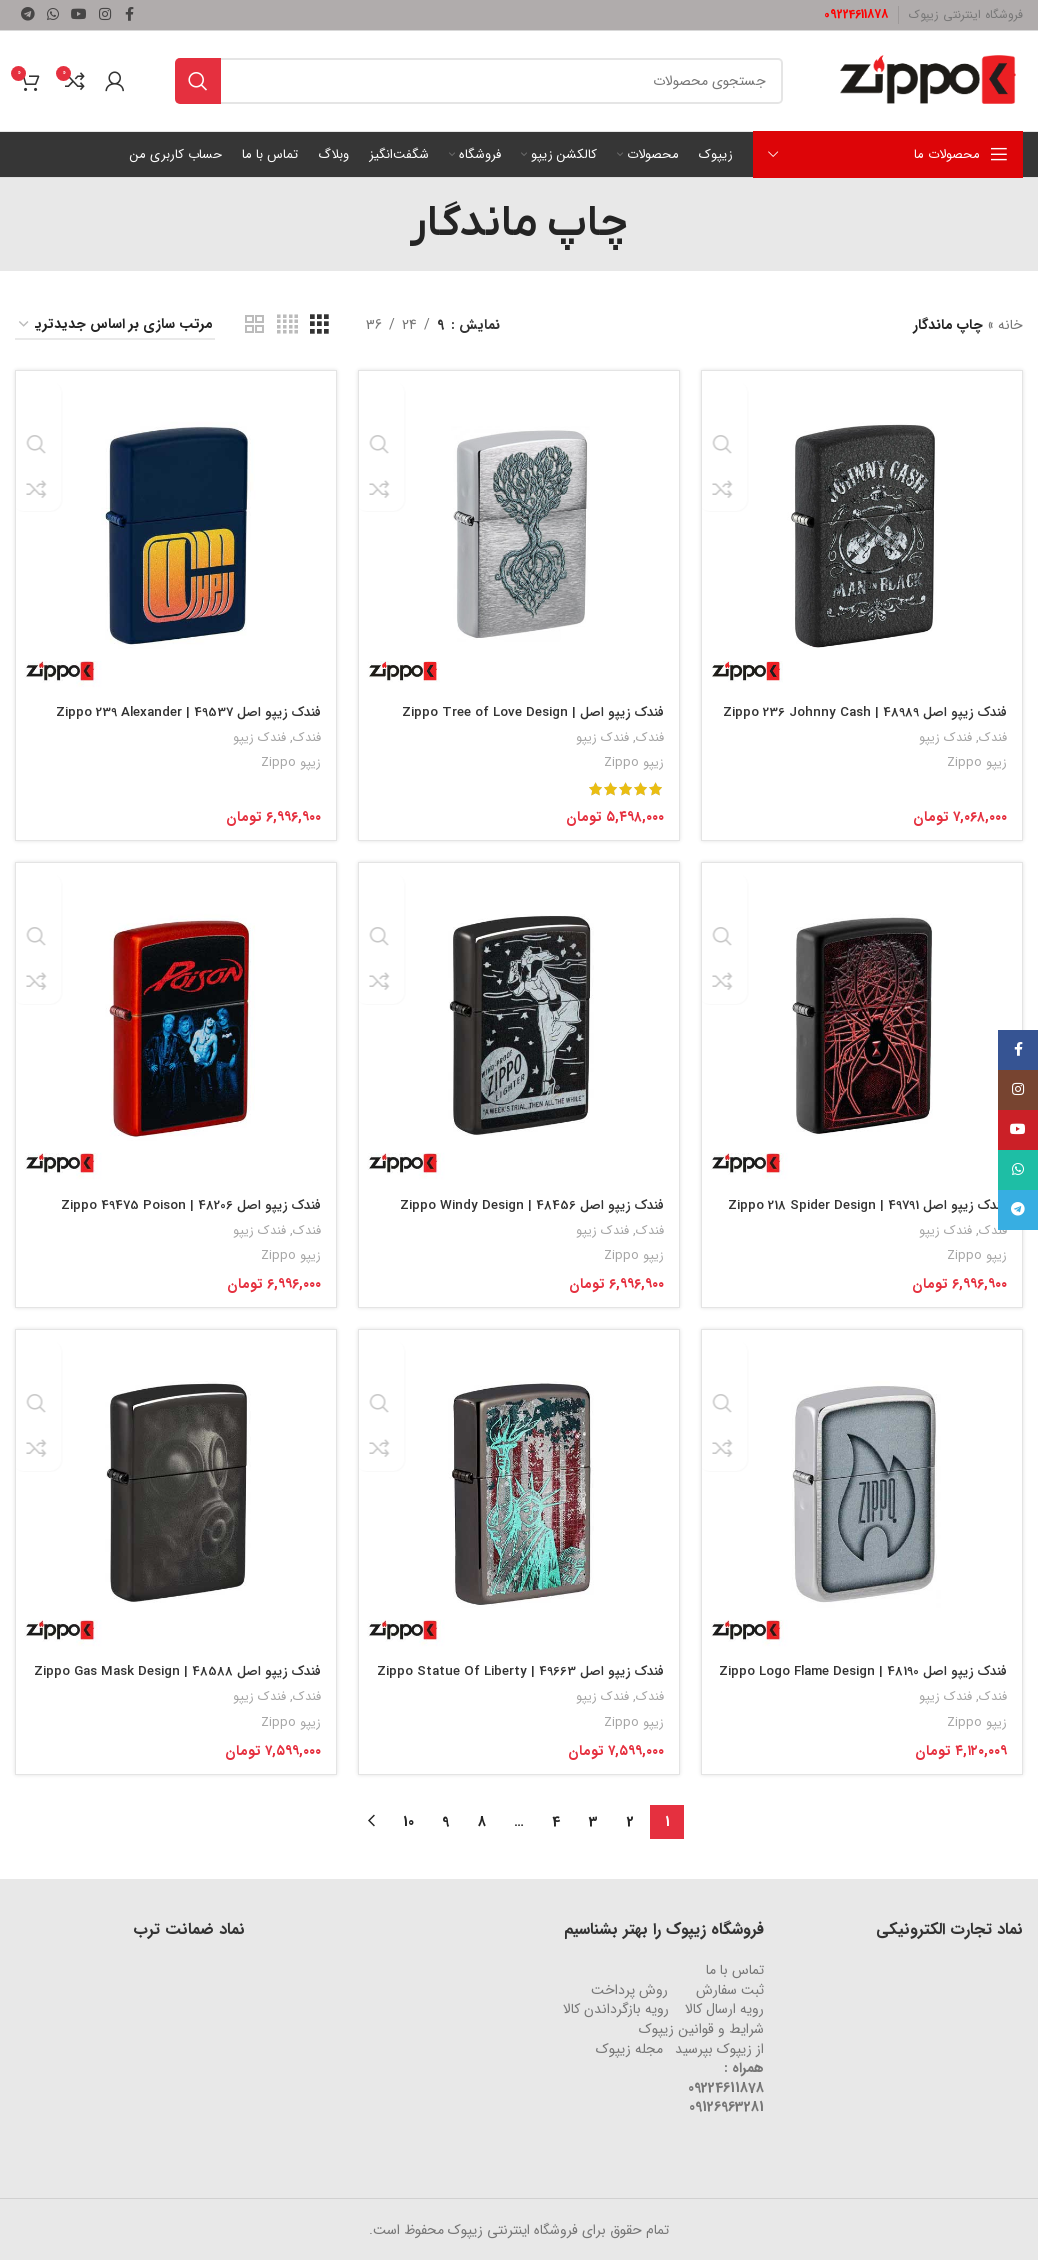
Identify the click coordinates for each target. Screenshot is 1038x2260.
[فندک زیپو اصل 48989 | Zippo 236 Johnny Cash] (865, 528)
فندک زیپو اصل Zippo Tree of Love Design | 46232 (522, 716)
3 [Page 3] (593, 1821)
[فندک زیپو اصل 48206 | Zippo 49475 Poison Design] (173, 1023)
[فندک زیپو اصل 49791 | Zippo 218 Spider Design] (865, 1023)
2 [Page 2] (630, 1821)
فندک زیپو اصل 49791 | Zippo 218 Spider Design (883, 1211)
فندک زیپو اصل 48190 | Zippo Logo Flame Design (878, 1681)
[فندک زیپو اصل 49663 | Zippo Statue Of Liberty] (519, 1492)
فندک (993, 731)
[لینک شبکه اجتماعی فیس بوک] (129, 15)
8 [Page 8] (482, 1821)
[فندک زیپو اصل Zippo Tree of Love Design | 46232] (519, 528)
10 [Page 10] (408, 1821)
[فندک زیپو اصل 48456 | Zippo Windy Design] (519, 1023)
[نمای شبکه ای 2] (254, 325)
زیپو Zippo (976, 756)
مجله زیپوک (629, 2048)
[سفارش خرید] (115, 325)
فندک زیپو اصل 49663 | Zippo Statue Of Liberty (536, 1681)
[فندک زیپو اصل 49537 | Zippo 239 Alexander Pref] (173, 528)
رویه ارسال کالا (724, 2008)
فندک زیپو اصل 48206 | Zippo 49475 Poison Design (178, 1211)
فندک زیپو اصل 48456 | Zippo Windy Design (523, 1201)
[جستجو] (479, 81)
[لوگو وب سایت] (928, 80)
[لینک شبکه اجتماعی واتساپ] (53, 15)
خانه (1010, 325)
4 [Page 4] (556, 1821)
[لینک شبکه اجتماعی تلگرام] (28, 15)
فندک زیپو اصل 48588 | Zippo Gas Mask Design (189, 1681)
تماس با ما (735, 1969)
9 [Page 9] (445, 1821)
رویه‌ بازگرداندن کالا (616, 2008)
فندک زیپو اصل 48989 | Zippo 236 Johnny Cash (877, 716)
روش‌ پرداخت (629, 1989)
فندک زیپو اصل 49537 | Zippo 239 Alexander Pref (174, 716)
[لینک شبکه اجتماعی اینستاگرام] (105, 15)
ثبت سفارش (730, 1989)
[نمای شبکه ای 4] (287, 325)
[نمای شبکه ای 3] (319, 325)
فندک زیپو (945, 731)
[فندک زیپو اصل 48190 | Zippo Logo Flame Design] (865, 1492)
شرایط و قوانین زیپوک (701, 2028)
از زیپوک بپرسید (719, 2048)
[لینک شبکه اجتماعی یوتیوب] (79, 15)
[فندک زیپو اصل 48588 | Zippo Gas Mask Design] (173, 1492)
